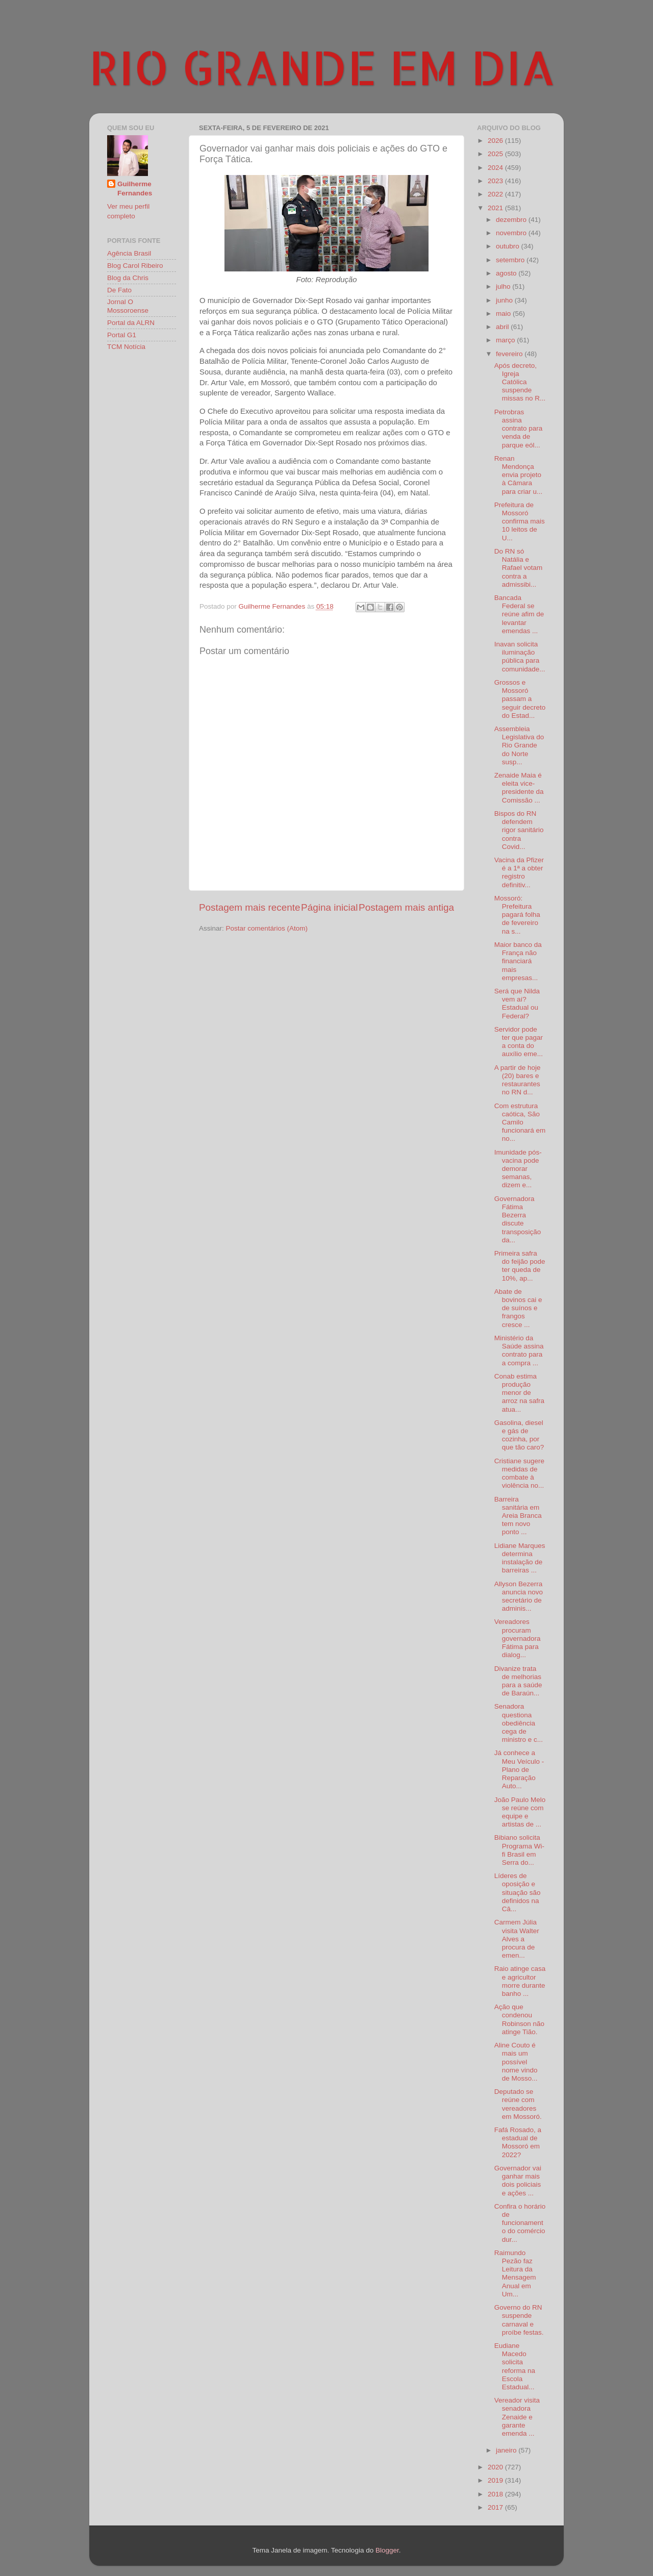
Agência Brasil (129, 253)
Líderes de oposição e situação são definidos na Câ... (517, 1892)
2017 (496, 2507)
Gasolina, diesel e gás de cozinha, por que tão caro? (519, 1435)
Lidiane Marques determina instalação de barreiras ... (519, 1558)
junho (505, 300)
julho (504, 286)
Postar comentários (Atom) (267, 928)
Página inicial (329, 907)
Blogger (387, 2550)
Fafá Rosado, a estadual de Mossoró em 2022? (517, 2142)
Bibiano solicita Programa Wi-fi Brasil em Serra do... (519, 1850)
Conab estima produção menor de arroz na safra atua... (519, 1392)
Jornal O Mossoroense (127, 306)
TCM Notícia (126, 347)
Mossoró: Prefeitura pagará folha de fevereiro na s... (517, 914)
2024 (496, 167)
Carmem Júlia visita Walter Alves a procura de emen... (516, 1938)
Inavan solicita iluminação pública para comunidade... (519, 656)
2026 (496, 140)
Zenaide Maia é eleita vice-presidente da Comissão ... (519, 787)
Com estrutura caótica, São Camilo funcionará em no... (520, 1122)
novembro (512, 233)
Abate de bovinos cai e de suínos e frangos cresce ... (518, 1308)
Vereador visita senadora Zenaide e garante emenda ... (517, 2416)
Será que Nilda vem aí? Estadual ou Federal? (517, 1003)
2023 (496, 181)
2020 (496, 2467)
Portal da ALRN (131, 323)
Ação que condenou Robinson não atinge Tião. (519, 2019)
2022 (496, 194)
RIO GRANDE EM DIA (322, 67)
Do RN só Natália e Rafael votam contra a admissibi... (518, 567)
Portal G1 (121, 335)
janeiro (507, 2450)
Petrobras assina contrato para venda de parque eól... (518, 428)
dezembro (512, 219)
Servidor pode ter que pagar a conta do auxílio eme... (518, 1042)
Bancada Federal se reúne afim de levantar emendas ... (519, 614)
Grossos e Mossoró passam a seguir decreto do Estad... (520, 699)
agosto (507, 273)
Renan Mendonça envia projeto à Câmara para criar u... (518, 475)
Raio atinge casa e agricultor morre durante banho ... (520, 1981)
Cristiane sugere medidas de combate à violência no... (519, 1473)
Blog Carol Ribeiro (135, 265)
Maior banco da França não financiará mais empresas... (518, 961)
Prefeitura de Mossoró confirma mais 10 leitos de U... (519, 521)
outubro (508, 246)
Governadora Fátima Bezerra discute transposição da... (517, 1219)
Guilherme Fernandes (134, 188)
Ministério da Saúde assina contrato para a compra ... (519, 1350)
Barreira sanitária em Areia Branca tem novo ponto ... (518, 1515)
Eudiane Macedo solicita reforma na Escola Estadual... (514, 2366)
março (506, 340)
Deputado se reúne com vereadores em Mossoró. (518, 2104)
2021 (496, 208)
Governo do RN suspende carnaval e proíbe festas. (519, 2320)
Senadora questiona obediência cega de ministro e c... (518, 1723)
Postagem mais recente (249, 907)
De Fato (119, 290)
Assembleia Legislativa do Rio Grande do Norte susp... (519, 745)
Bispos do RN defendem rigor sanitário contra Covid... (519, 830)
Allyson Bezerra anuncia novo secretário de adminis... (518, 1596)
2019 (496, 2480)
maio (504, 313)
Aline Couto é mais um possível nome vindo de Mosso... (516, 2061)
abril (503, 327)
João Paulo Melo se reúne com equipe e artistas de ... (520, 1812)
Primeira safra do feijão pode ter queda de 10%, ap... (519, 1265)
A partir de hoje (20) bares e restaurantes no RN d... (517, 1080)
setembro (511, 260)
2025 (496, 154)
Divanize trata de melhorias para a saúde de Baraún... (518, 1681)
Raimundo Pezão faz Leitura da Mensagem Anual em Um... (515, 2273)
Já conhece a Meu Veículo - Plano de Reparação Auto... (519, 1769)
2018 (496, 2494)
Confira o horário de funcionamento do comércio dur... (520, 2223)
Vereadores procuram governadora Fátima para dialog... (517, 1638)
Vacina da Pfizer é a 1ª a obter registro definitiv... (519, 872)
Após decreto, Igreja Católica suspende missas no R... (520, 382)
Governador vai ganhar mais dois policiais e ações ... (517, 2180)
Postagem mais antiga (406, 907)
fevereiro (510, 354)
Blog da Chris (127, 278)
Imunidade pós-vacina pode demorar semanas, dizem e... (518, 1168)
